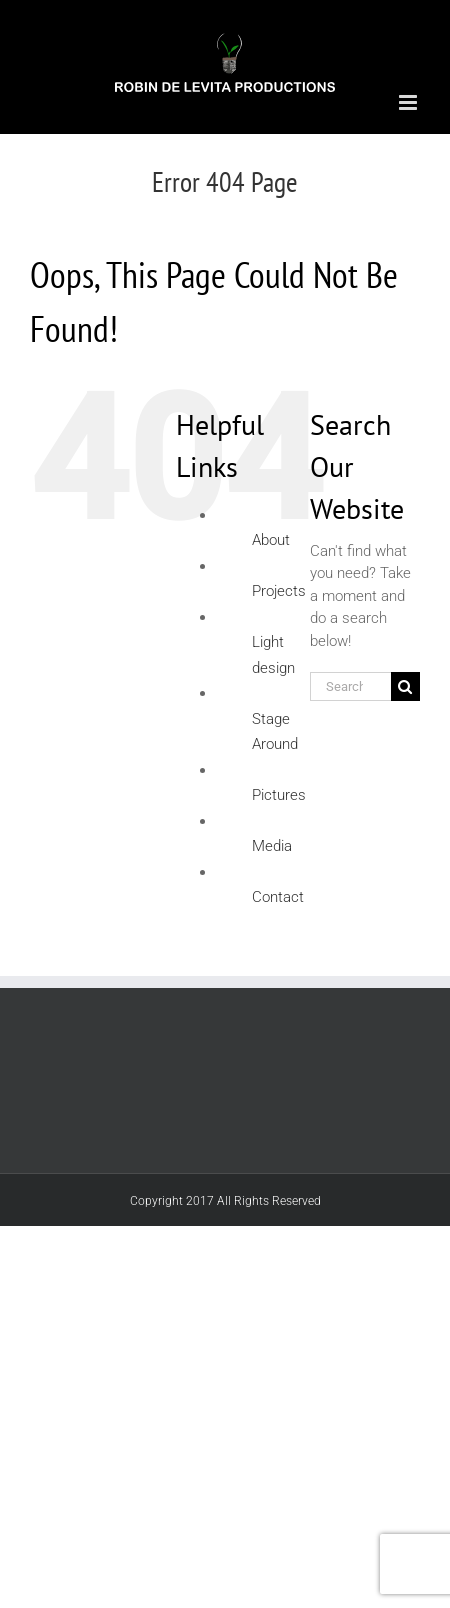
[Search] (405, 686)
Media (272, 846)
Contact (278, 897)
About (271, 540)
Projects (279, 591)
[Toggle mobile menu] (409, 102)
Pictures (279, 795)
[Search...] (350, 686)
